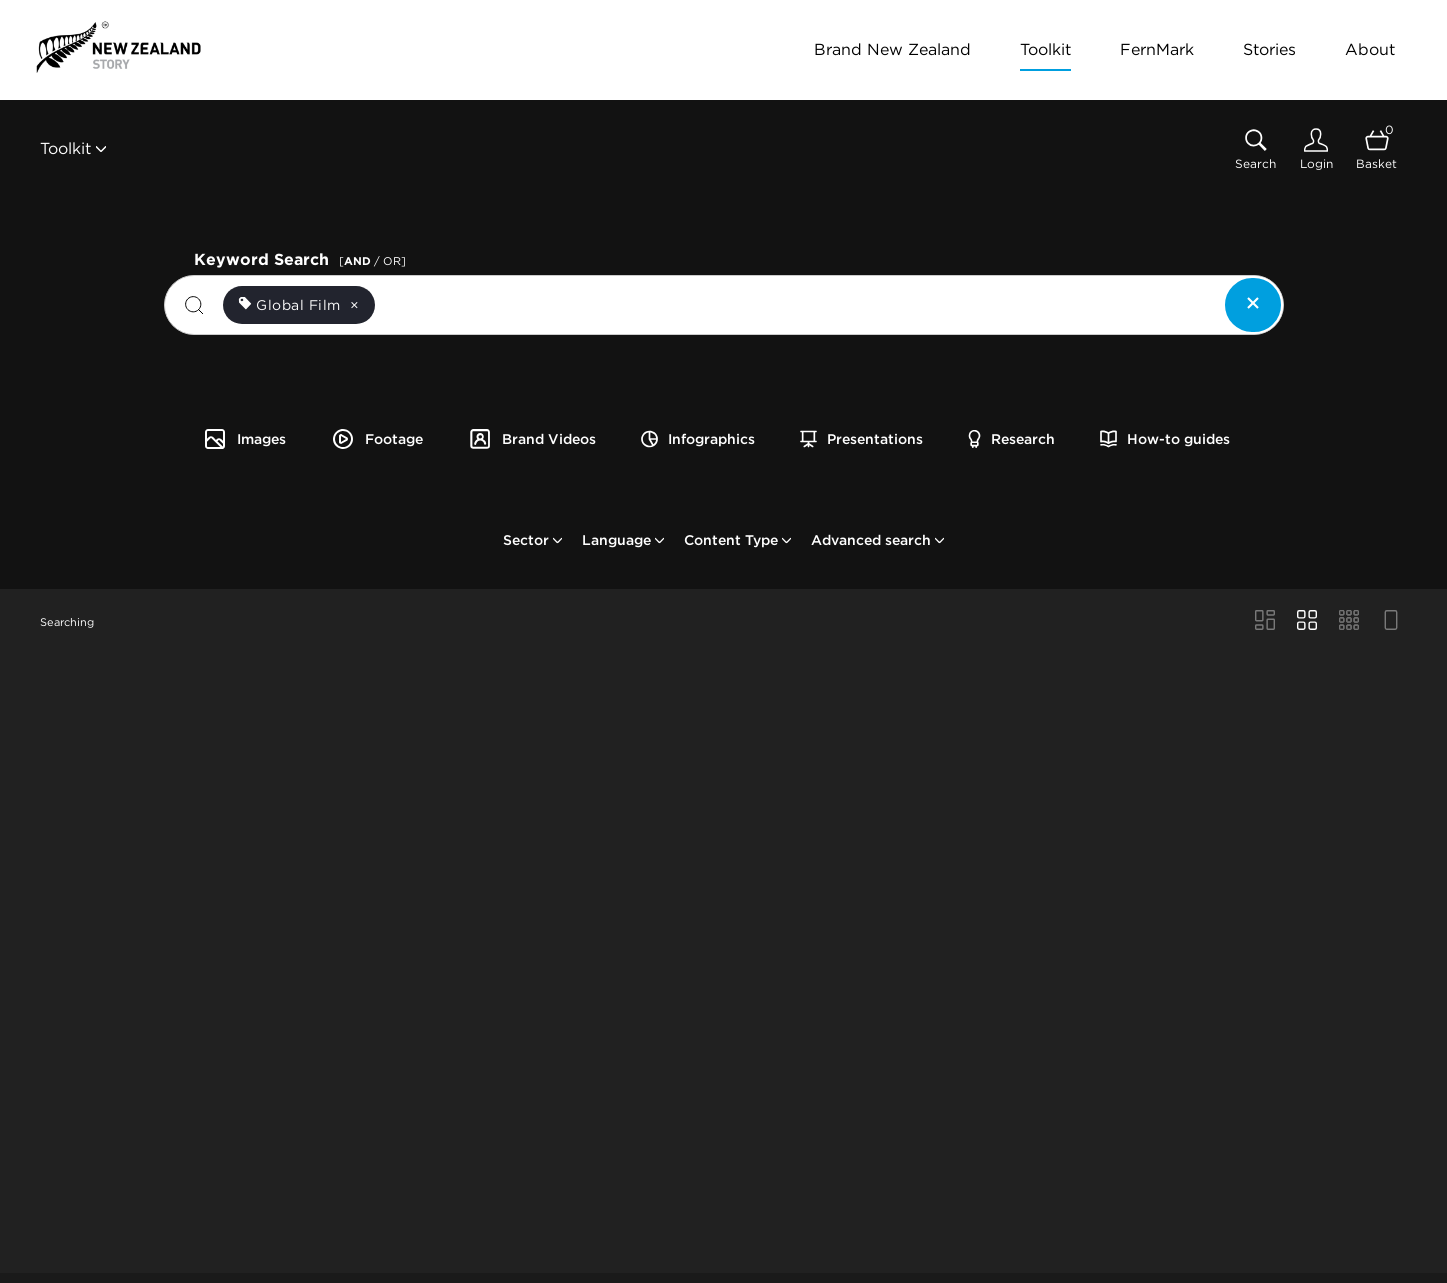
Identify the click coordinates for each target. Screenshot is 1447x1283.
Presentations (861, 439)
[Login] (1316, 149)
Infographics (698, 439)
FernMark (1157, 49)
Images (244, 439)
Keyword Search (303, 257)
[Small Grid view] (1349, 622)
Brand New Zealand (892, 49)
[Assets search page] (1255, 149)
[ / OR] (372, 261)
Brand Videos (532, 439)
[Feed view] (1391, 622)
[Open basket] (1376, 149)
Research (1011, 439)
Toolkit (1045, 49)
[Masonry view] (1265, 622)
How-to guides (1165, 439)
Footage (377, 439)
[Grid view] (1307, 622)
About (1370, 49)
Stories (1269, 49)
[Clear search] (1253, 305)
